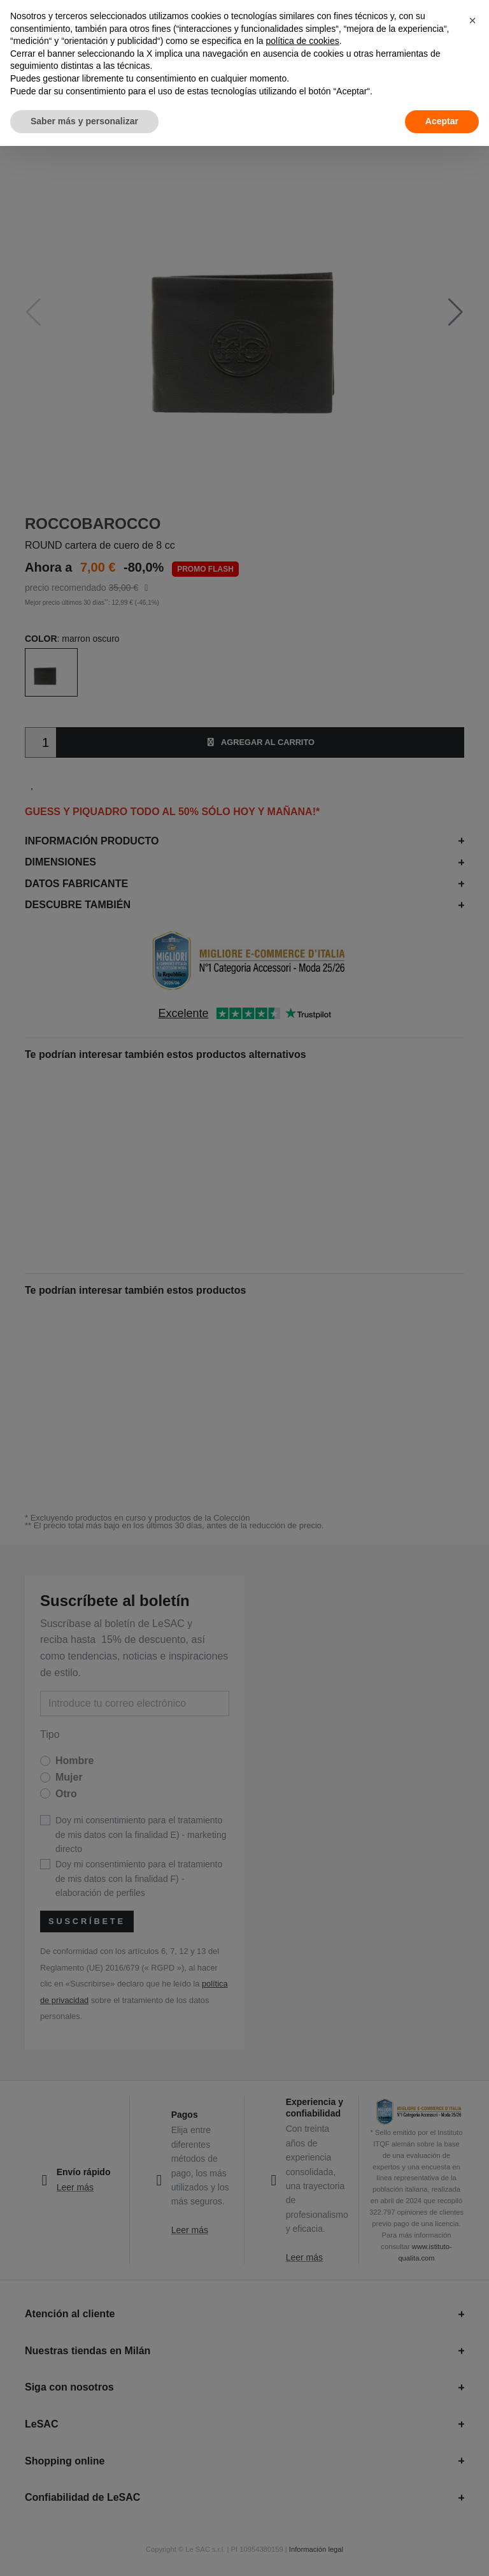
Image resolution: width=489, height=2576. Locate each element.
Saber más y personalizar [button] (84, 121)
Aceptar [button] (441, 121)
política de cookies (302, 41)
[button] (472, 20)
